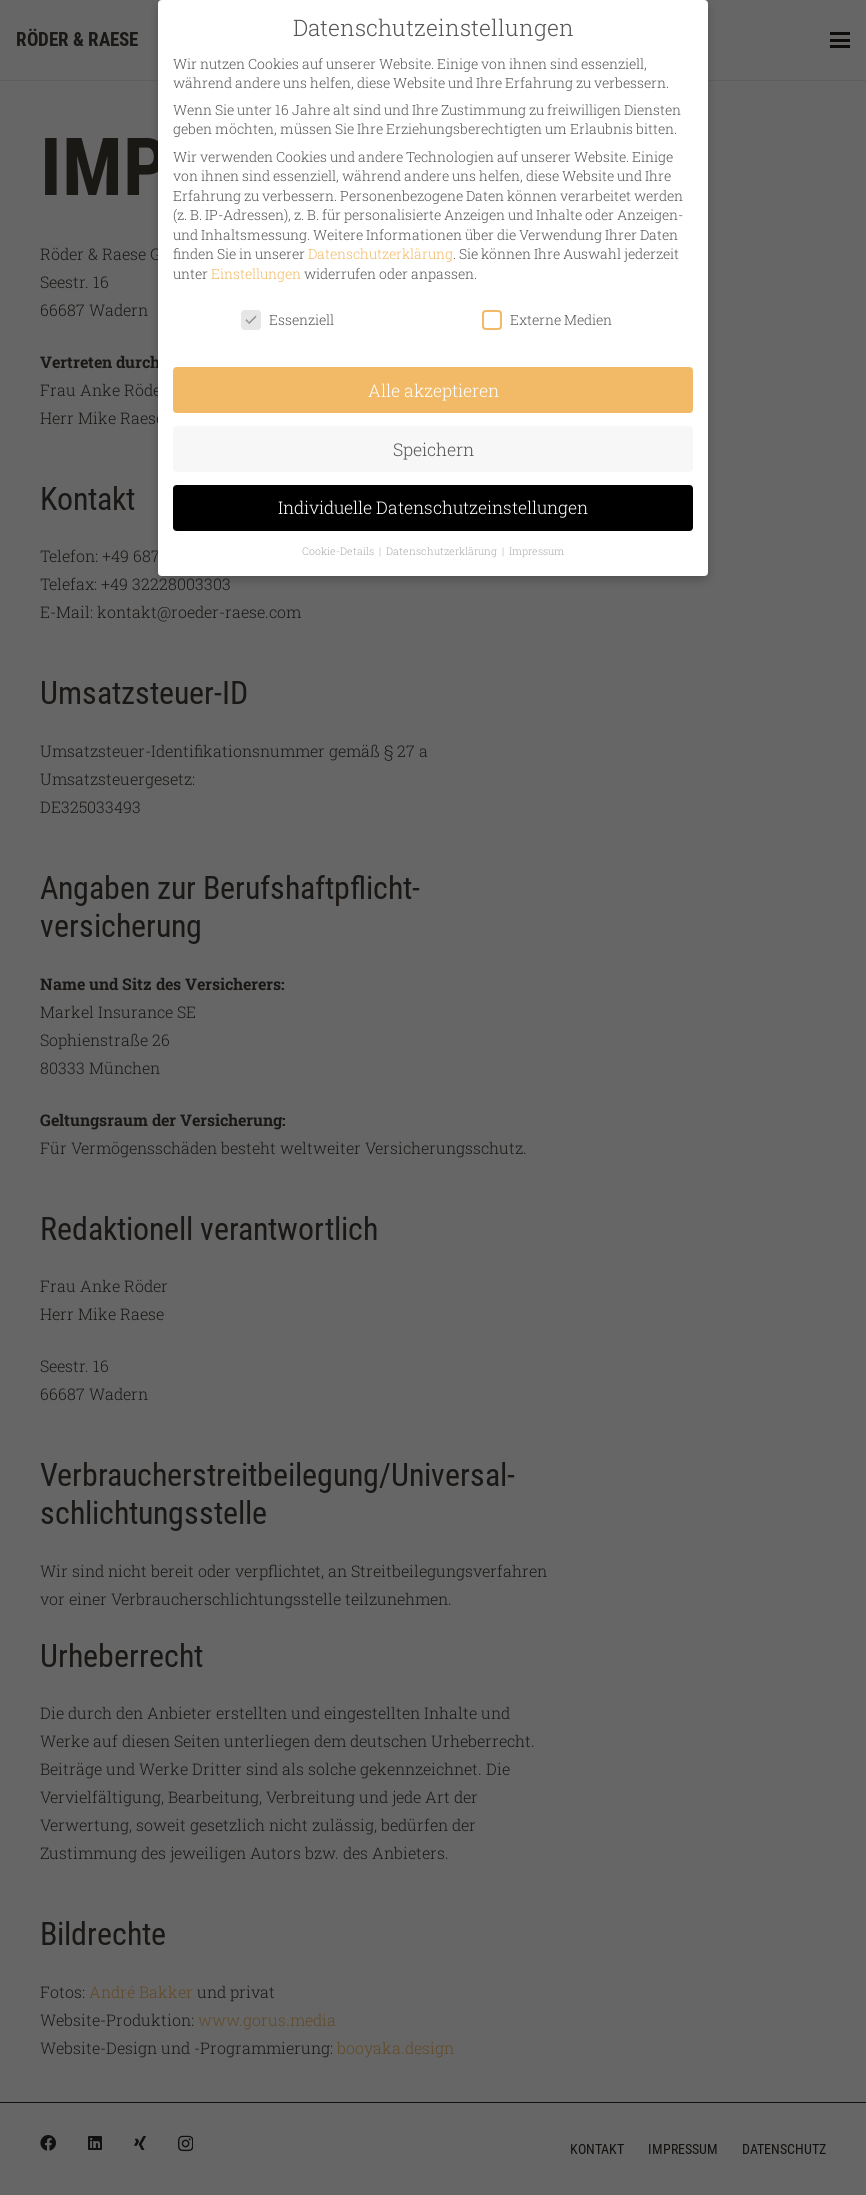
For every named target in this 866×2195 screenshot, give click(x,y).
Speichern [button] (433, 441)
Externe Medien (547, 311)
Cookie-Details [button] (339, 544)
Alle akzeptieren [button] (433, 382)
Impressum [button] (536, 544)
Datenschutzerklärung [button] (443, 544)
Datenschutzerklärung (380, 246)
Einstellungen (256, 265)
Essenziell (287, 311)
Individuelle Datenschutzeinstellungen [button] (433, 500)
